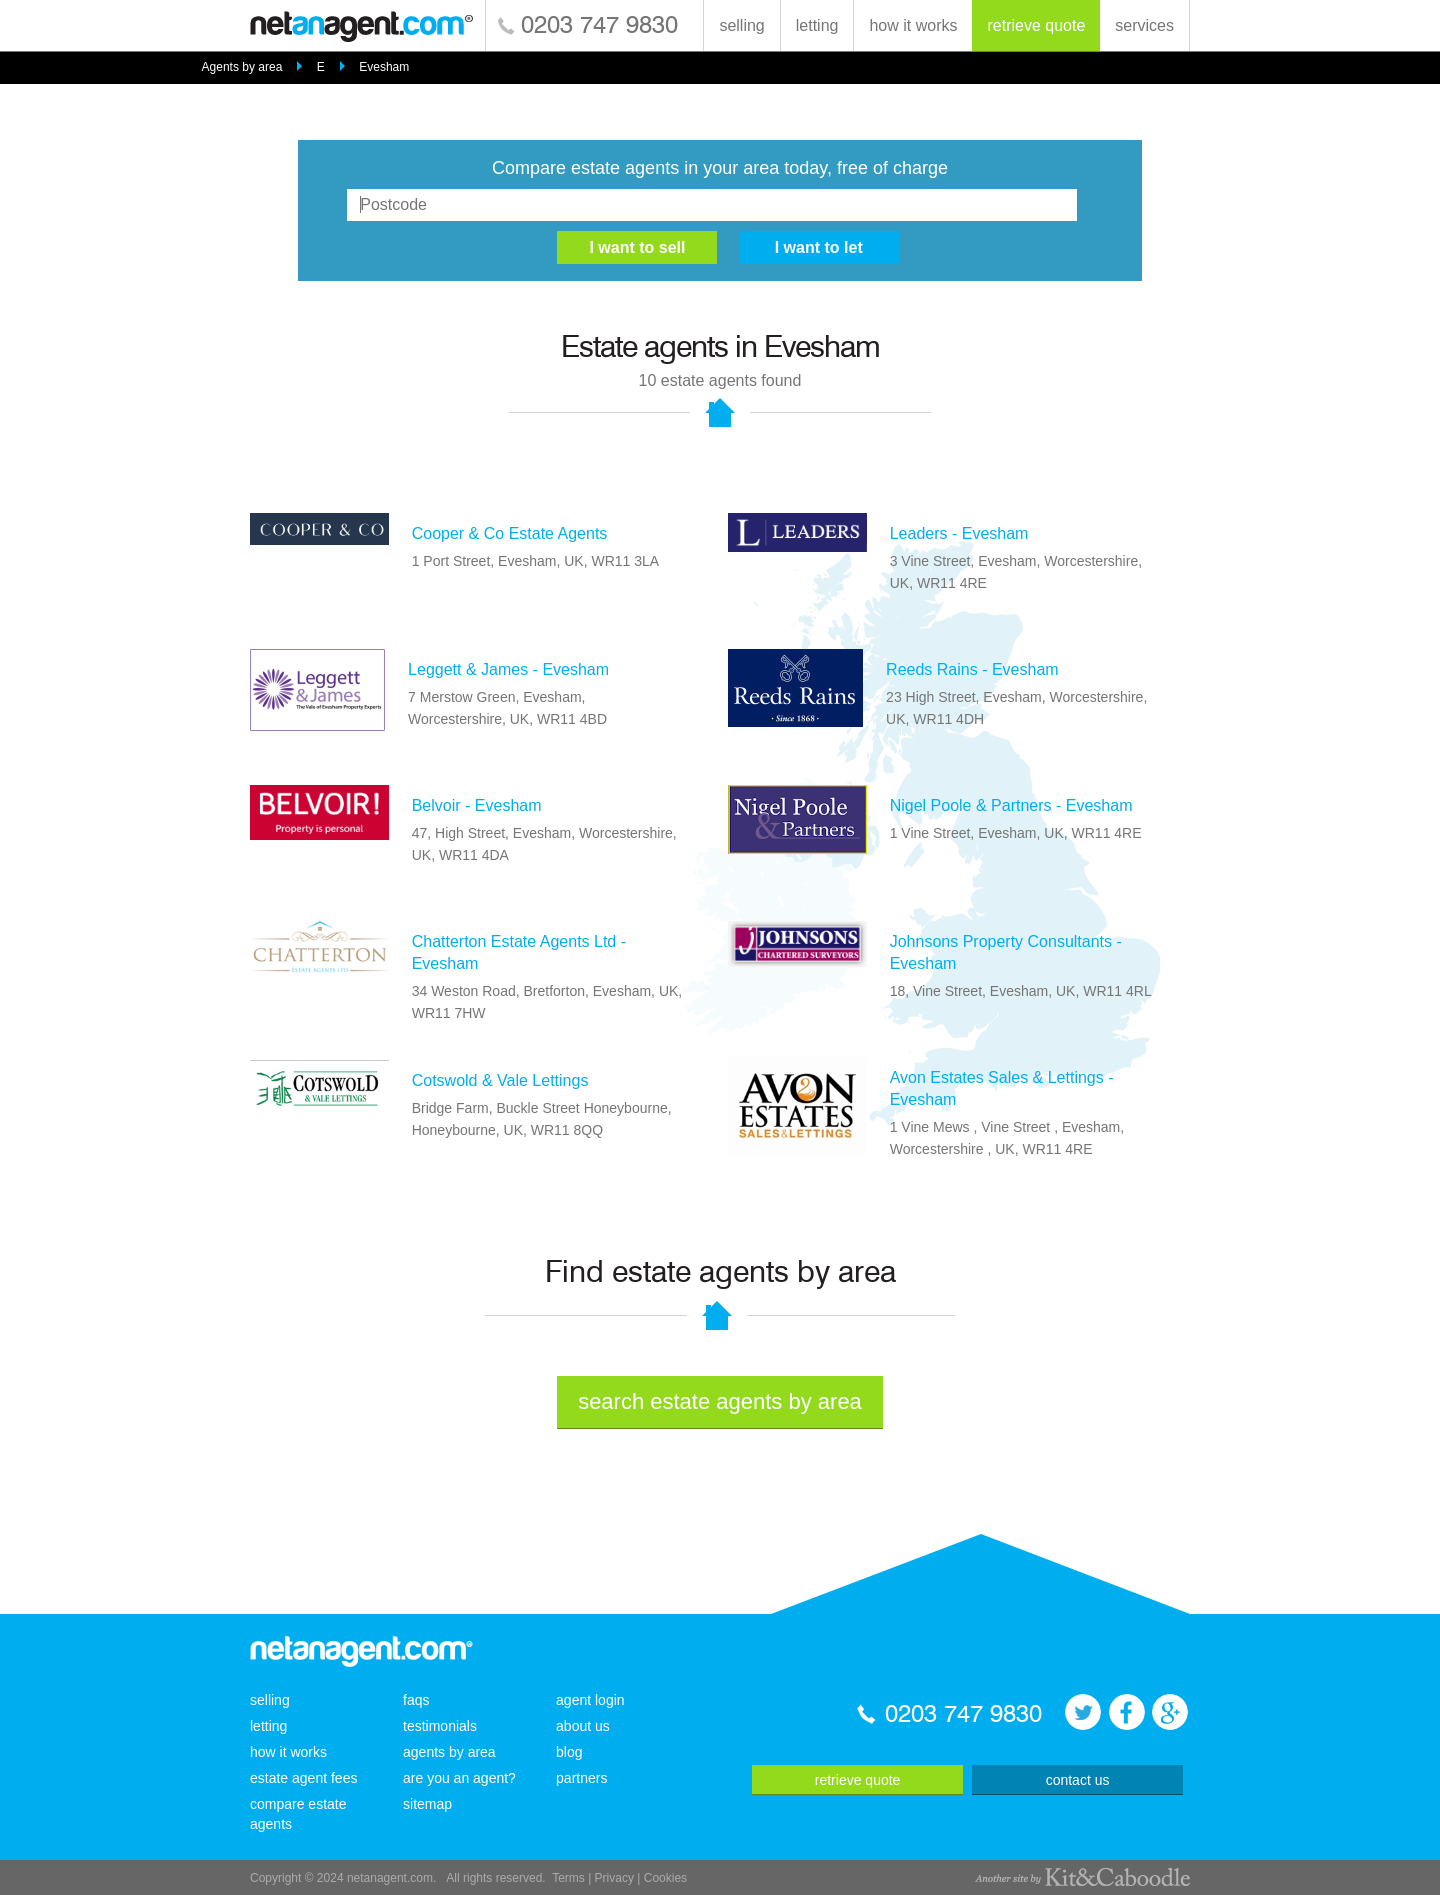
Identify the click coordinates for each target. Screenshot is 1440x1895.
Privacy (614, 1878)
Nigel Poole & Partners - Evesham (1011, 805)
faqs (416, 1700)
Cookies (665, 1878)
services (1144, 25)
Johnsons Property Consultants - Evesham (1006, 952)
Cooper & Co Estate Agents (510, 533)
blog (569, 1752)
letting (817, 25)
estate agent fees (303, 1778)
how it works (913, 25)
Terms (568, 1878)
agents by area (449, 1752)
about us (583, 1726)
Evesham (384, 67)
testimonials (440, 1726)
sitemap (427, 1804)
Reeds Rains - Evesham (972, 669)
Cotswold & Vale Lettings (500, 1080)
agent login (590, 1700)
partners (581, 1778)
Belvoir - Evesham (477, 805)
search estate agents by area (720, 1401)
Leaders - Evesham (959, 533)
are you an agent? (459, 1778)
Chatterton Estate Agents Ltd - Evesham (519, 952)
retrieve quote (1036, 25)
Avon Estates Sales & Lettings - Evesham (1002, 1088)
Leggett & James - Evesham (508, 669)
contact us (1078, 1780)
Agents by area (242, 67)
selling (741, 25)
